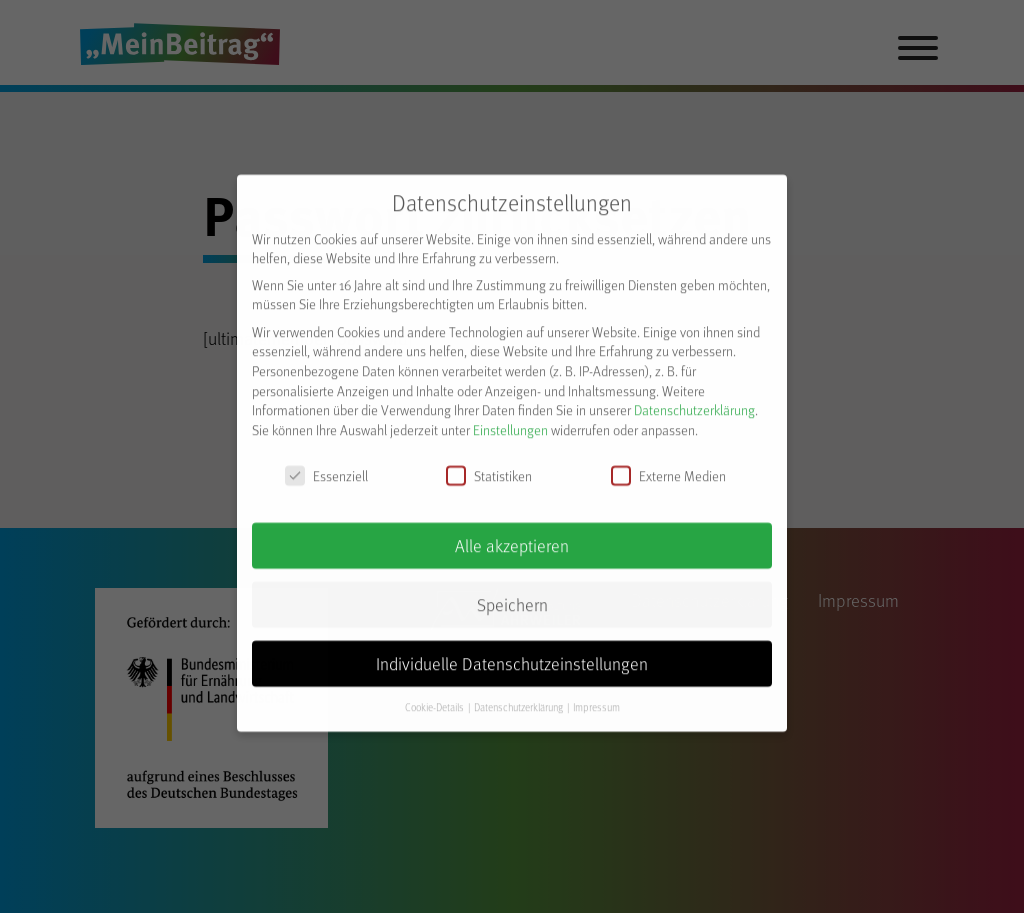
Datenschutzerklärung (694, 399)
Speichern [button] (512, 594)
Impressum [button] (596, 696)
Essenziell (326, 464)
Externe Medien (668, 464)
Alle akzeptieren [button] (512, 535)
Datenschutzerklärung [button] (519, 696)
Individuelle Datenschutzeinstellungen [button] (512, 653)
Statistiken (489, 464)
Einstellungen (510, 418)
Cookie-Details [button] (435, 696)
